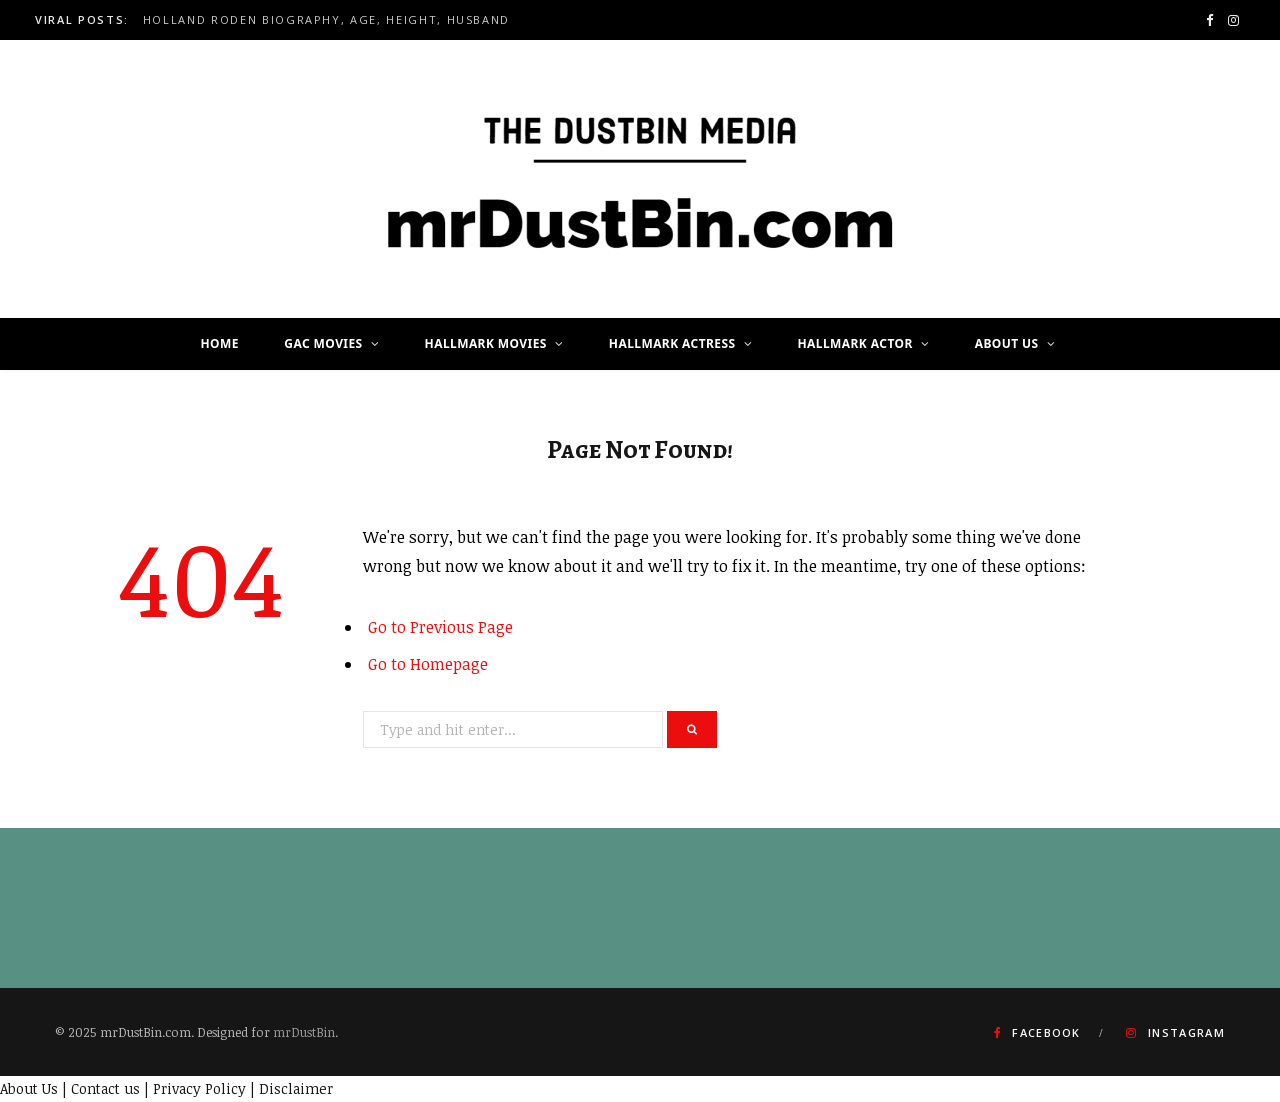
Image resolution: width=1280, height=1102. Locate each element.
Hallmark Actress (672, 343)
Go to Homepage (428, 664)
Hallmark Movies (486, 343)
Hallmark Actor (855, 343)
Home (219, 343)
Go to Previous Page (440, 627)
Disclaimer (296, 1088)
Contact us (105, 1088)
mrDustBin (304, 1032)
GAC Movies (323, 343)
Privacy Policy (199, 1088)
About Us (1007, 343)
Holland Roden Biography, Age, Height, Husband (326, 20)
